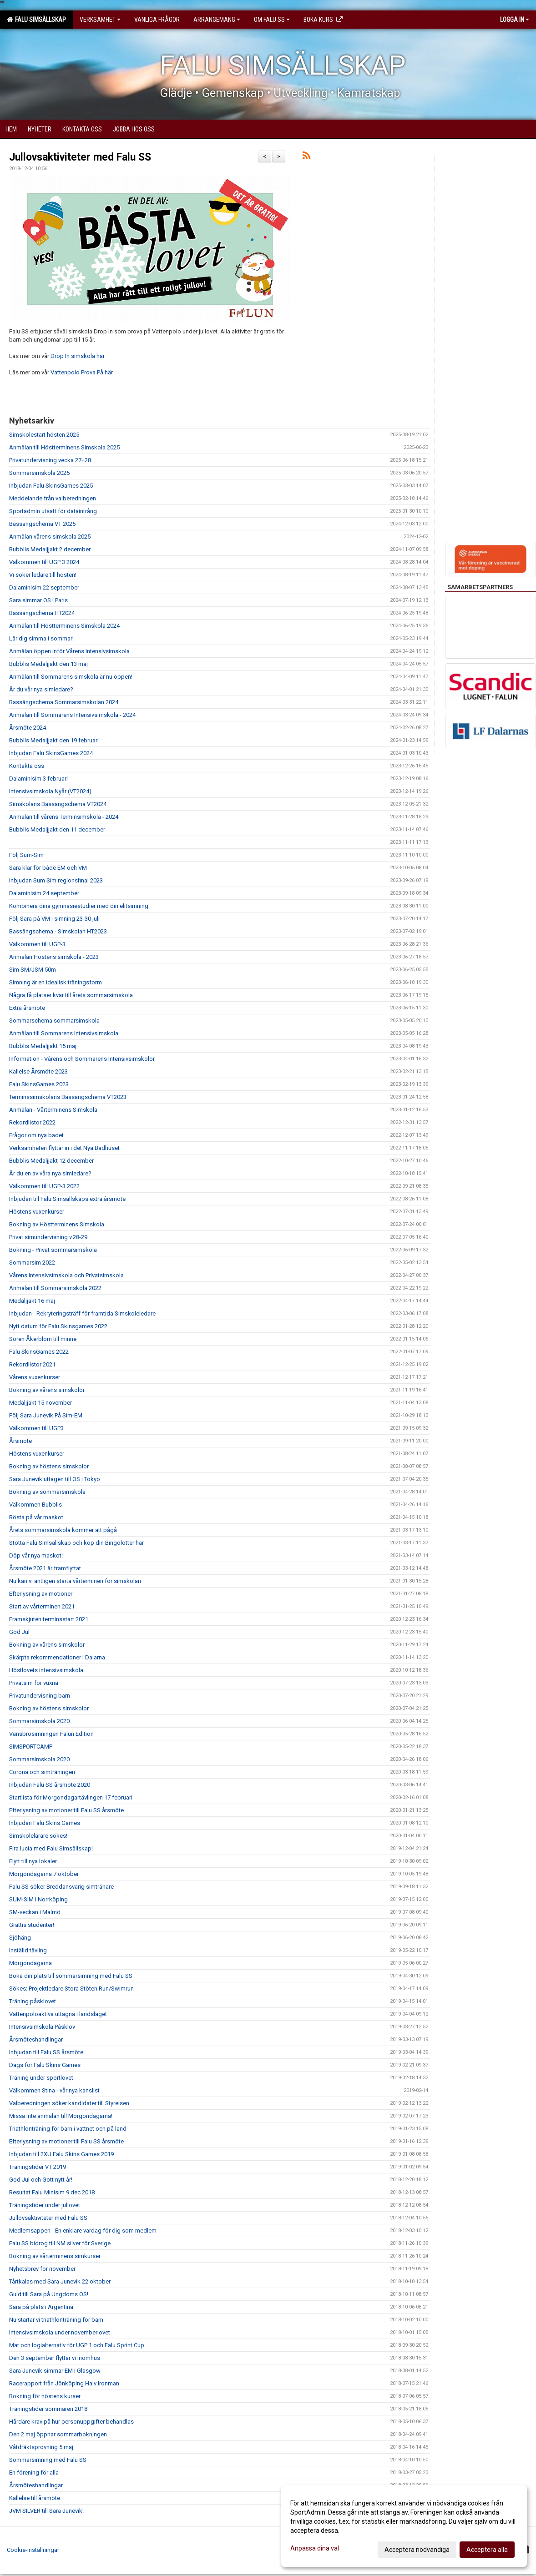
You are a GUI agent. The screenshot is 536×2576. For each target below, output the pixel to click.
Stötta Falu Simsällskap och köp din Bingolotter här (76, 1542)
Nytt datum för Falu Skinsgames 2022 (58, 1326)
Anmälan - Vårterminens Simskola (53, 1109)
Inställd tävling (28, 1950)
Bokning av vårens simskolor (47, 1389)
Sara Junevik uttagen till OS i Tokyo (54, 1479)
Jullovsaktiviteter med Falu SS (80, 157)
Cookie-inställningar (33, 2549)
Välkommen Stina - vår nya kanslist (54, 2090)
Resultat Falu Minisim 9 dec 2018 (52, 2192)
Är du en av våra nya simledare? (50, 1173)
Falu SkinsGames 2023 (39, 1084)
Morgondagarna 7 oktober (44, 1873)
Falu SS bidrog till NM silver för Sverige (60, 2243)
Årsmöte (20, 1440)
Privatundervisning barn (39, 1695)
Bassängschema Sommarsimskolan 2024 (63, 702)
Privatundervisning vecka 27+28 (50, 460)
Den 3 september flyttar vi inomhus (54, 2357)
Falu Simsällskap (36, 19)
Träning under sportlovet (41, 2077)
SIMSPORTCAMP (30, 1746)
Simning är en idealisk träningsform (55, 982)
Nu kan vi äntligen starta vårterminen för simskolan (75, 1581)
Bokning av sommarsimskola (47, 1491)
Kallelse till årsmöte (34, 2498)
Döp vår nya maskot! (36, 1555)
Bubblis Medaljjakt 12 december (51, 1160)
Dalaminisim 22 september (44, 587)
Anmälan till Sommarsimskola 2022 (55, 1288)
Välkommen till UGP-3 (37, 944)
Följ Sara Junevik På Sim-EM (45, 1415)
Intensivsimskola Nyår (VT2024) (50, 791)
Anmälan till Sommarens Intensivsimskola (63, 1033)
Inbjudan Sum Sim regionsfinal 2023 (56, 880)
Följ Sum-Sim (26, 855)
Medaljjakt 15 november (40, 1402)
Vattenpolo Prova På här (82, 372)
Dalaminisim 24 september (44, 893)
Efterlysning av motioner (40, 1593)
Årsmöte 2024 (27, 727)
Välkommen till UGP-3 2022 (44, 1186)
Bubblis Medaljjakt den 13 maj (48, 663)
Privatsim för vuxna (33, 1682)
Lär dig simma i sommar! (41, 638)
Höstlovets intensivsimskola (46, 1670)
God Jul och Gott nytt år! (40, 2179)
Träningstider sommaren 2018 (48, 2408)
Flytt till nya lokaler (33, 1861)
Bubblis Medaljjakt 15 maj (42, 1046)
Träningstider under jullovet (44, 2205)
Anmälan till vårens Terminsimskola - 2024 (63, 816)
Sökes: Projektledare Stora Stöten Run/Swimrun (71, 1988)
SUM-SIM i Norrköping (38, 1899)
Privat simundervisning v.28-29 (48, 1237)
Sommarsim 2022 (32, 1262)
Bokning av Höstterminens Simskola (56, 1224)
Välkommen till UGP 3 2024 (44, 562)
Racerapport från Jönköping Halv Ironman (64, 2383)
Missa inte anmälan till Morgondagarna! (60, 2115)
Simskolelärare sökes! (38, 1835)
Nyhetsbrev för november (42, 2268)
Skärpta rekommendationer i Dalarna (57, 1657)
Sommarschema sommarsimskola (54, 1020)
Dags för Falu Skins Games (45, 2065)
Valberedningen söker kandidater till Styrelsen (69, 2103)
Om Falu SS (272, 19)
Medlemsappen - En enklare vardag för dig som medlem (83, 2230)
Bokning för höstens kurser (45, 2396)
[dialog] (404, 2526)
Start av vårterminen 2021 (42, 1606)
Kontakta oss (26, 765)
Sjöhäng (20, 1937)
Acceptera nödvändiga (417, 2549)
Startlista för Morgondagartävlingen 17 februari (70, 1797)
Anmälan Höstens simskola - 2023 (54, 956)
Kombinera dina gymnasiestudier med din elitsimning (78, 905)
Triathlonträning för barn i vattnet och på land (67, 2128)
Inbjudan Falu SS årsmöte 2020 (49, 1784)
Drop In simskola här (78, 356)
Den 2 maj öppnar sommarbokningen (58, 2434)
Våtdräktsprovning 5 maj (41, 2447)
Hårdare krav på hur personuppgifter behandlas (71, 2421)
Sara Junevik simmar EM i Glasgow (55, 2370)
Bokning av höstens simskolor (49, 1466)
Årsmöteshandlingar (36, 2039)
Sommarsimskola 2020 (39, 1721)
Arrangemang (216, 19)
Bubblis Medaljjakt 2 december (50, 549)
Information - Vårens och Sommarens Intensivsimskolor (82, 1058)
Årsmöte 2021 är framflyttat (45, 1568)
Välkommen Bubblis (35, 1504)
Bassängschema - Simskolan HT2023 (58, 931)
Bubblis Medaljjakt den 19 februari (54, 740)
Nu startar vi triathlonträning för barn (56, 2319)
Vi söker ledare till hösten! (42, 574)
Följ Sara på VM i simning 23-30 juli (54, 918)
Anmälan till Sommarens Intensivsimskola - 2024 (72, 714)
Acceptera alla (487, 2549)
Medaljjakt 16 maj (32, 1300)
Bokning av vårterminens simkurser (55, 2256)
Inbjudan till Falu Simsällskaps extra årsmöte (67, 1198)
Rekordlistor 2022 (32, 1122)
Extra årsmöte (27, 1007)
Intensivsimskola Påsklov (42, 2026)
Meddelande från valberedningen (52, 498)
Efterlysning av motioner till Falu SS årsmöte (66, 1810)
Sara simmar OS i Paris (38, 600)
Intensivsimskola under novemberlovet (59, 2332)
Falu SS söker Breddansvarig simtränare (61, 1886)
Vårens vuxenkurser (34, 1377)
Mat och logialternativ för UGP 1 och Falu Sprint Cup (76, 2345)
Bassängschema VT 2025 (42, 523)
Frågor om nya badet (36, 1135)
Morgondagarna (30, 1963)
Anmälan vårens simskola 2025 (50, 536)
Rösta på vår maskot (36, 1517)
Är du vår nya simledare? (41, 689)
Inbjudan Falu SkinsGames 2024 (51, 753)
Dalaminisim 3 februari (38, 778)
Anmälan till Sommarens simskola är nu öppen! (70, 676)
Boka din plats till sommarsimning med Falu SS (70, 1975)
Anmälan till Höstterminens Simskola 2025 (64, 447)
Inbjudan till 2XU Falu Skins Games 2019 (61, 2154)
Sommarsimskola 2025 (39, 472)
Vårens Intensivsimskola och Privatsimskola (66, 1275)
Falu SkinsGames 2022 (39, 1351)
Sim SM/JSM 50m (32, 969)
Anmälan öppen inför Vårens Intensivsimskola (69, 651)
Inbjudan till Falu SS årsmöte (46, 2052)
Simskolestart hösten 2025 (44, 434)
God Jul (19, 1631)
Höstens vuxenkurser (36, 1211)
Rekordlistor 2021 (32, 1364)
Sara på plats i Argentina (41, 2307)
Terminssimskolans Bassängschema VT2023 (67, 1097)
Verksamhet (100, 19)
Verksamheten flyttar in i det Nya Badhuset (64, 1147)
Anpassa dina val (314, 2548)
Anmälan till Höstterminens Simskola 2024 (64, 625)
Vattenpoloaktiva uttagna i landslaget (58, 2014)
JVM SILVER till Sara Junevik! (46, 2510)
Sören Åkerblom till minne (42, 1339)
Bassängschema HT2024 (42, 613)
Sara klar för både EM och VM (48, 867)
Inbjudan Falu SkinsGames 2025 (51, 485)
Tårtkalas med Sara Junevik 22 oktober (60, 2281)
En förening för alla (34, 2472)
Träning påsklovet (32, 2001)
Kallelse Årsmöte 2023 (38, 1071)
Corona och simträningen (42, 1772)
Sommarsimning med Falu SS (47, 2459)
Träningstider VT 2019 (37, 2166)
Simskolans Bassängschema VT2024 (57, 804)
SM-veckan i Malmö (35, 1912)
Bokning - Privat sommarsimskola (53, 1249)
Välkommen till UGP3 (36, 1428)
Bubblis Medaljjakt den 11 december (57, 829)
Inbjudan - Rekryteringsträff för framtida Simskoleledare (82, 1313)
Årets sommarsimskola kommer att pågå (63, 1530)
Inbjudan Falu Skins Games (44, 1823)
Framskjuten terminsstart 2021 (48, 1619)
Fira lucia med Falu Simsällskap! (51, 1848)
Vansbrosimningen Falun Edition (51, 1733)
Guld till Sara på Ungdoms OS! (48, 2294)
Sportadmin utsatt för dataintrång (53, 511)
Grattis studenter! (31, 1924)
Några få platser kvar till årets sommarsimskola (71, 995)
